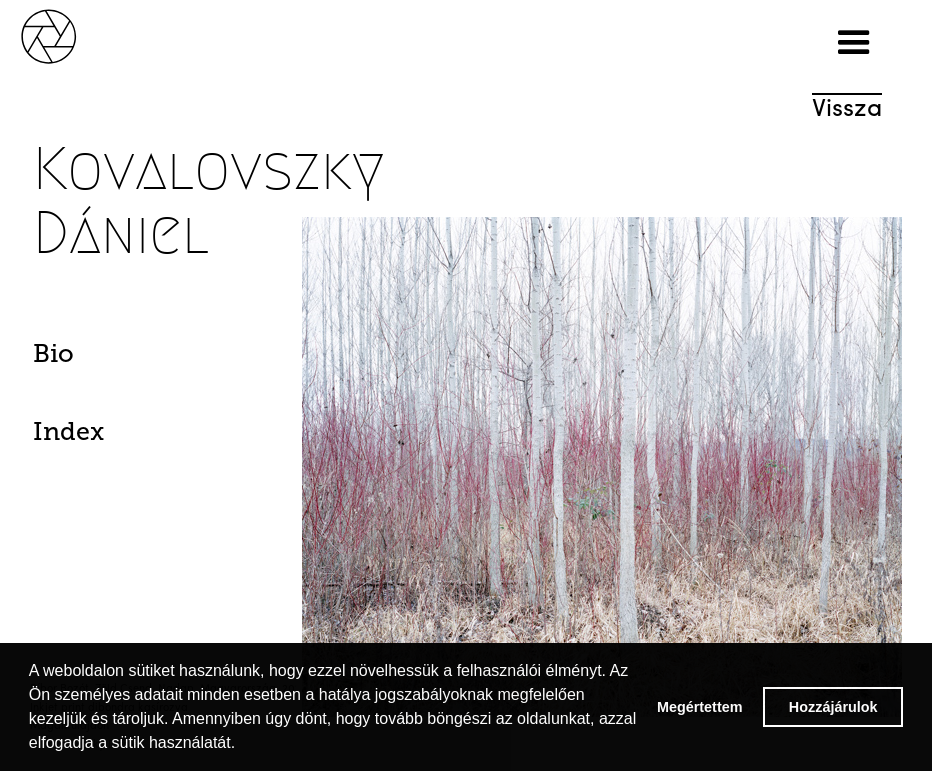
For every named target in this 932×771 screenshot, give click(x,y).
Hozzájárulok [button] (833, 707)
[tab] (98, 359)
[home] (70, 34)
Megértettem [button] (700, 707)
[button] (854, 43)
